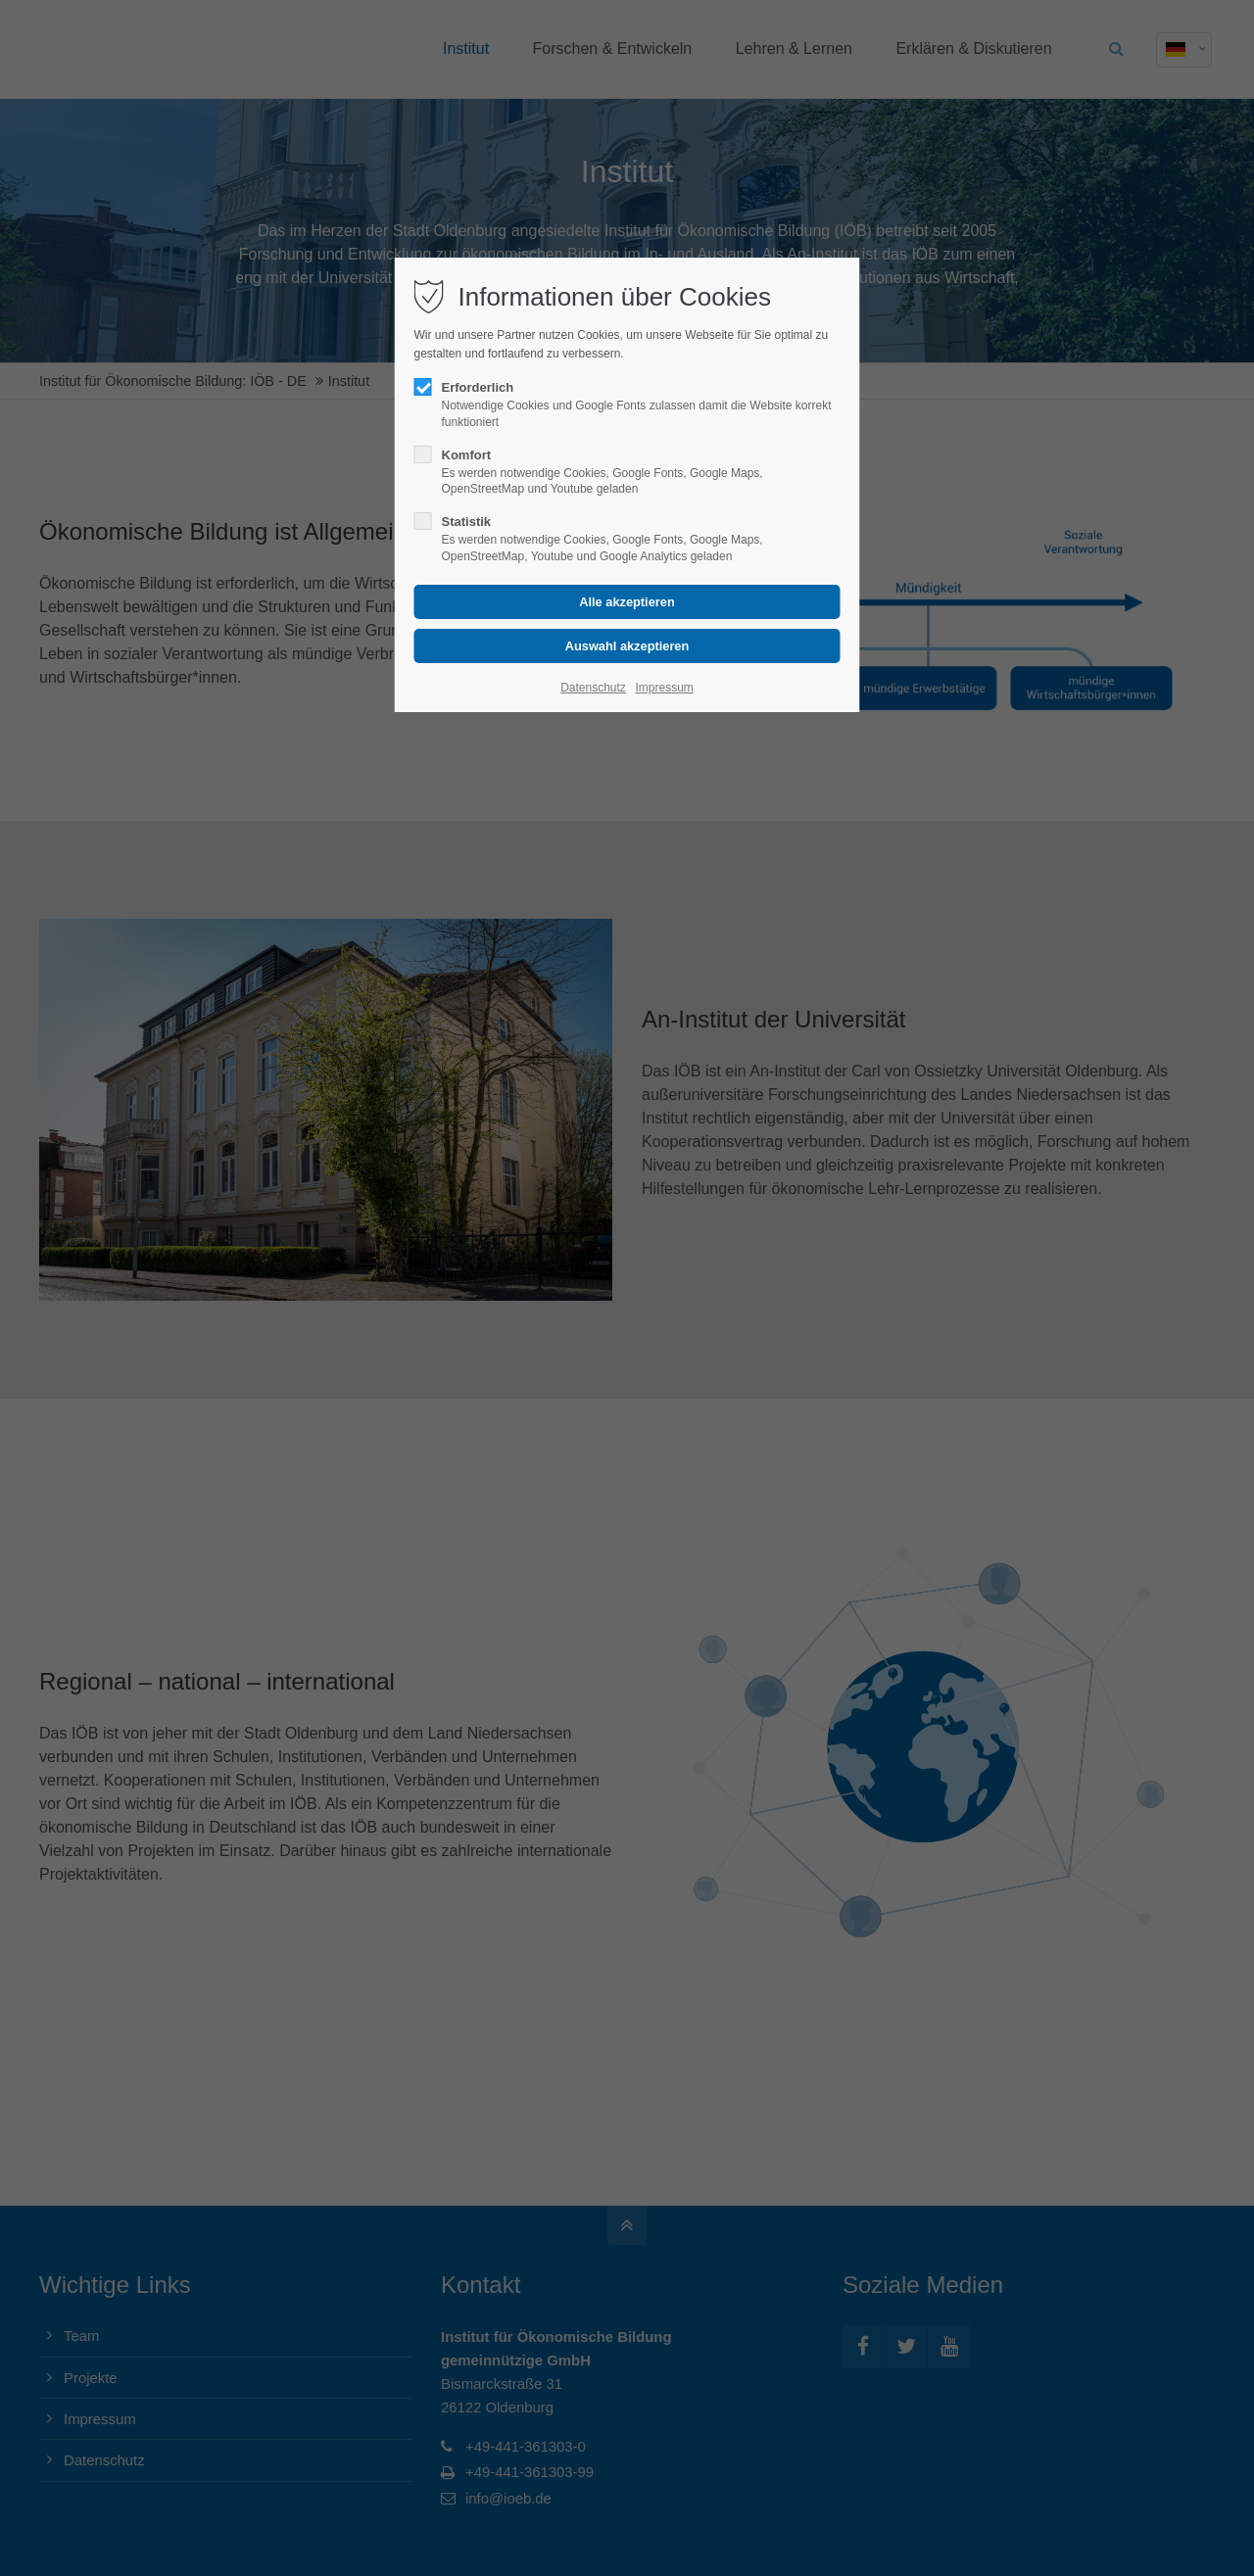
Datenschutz (593, 687)
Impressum (664, 687)
